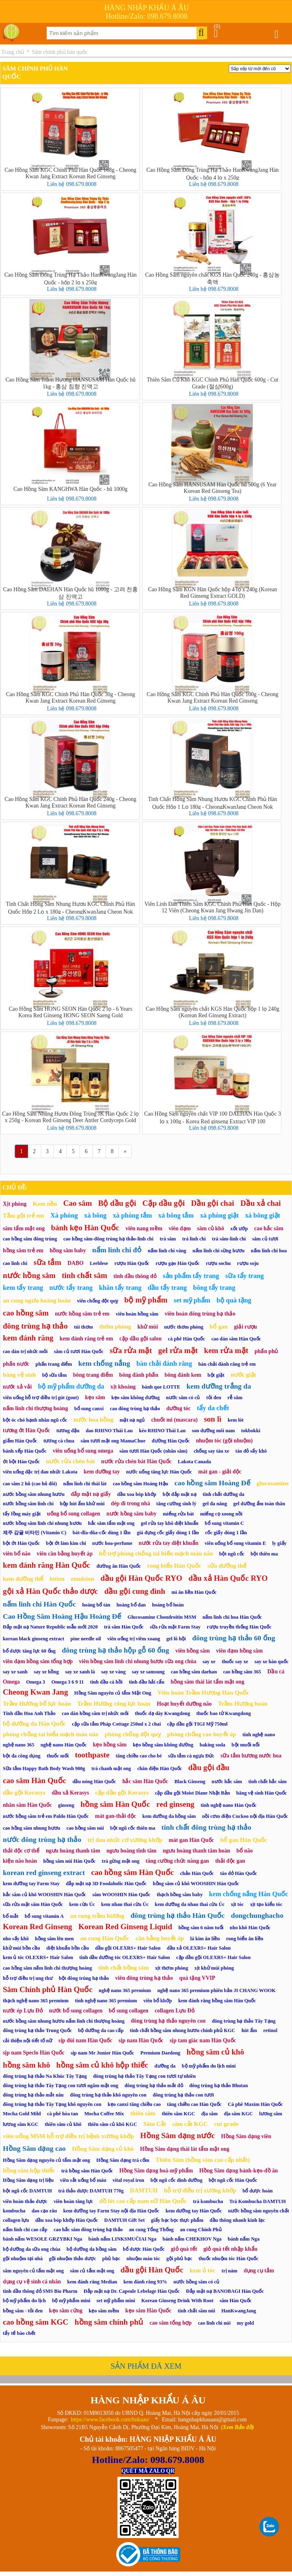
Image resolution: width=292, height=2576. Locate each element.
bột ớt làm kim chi (66, 1543)
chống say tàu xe (211, 1451)
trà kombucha (208, 2201)
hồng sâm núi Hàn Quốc (69, 1861)
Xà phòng (64, 1215)
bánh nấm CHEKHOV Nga (192, 2239)
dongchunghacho (257, 1915)
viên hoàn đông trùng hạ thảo (200, 1314)
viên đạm (179, 1228)
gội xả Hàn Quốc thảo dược (50, 1591)
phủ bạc (111, 2258)
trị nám (229, 2271)
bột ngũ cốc (232, 1554)
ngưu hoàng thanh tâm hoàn (196, 1851)
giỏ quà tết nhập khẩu (231, 2249)
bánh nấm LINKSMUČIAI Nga (122, 2239)
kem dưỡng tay (102, 1472)
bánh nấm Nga (244, 2239)
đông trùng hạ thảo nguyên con (168, 2021)
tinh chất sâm (84, 1275)
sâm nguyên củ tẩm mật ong (33, 2271)
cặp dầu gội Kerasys (122, 1792)
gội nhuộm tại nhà (23, 2258)
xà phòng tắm (132, 1215)
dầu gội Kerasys (24, 1792)
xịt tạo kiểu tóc (266, 1904)
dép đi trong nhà (130, 1503)
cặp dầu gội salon (140, 1339)
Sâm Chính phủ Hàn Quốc (48, 1989)
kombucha (14, 2211)
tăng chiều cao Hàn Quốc (194, 2104)
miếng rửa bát (178, 1514)
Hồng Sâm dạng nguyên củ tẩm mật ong (46, 2160)
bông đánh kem (182, 1375)
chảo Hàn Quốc (197, 1873)
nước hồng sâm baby (131, 1514)
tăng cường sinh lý (176, 1504)
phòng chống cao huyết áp (201, 1734)
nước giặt (243, 1374)
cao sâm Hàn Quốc (34, 1780)
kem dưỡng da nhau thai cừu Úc (190, 1904)
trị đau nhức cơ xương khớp (125, 1840)
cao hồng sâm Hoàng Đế (212, 1483)
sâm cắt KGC (190, 2124)
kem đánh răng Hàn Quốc (46, 1565)
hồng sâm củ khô (215, 2052)
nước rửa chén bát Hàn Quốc (136, 1461)
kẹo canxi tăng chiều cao (134, 2104)
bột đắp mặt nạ (180, 1494)
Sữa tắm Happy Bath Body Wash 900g (44, 1768)
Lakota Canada (194, 1461)
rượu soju (248, 1263)
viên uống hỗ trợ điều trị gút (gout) (41, 1397)
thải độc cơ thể (21, 1851)
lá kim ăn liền (205, 1938)
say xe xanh (15, 1672)
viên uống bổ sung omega (83, 1451)
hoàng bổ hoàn (168, 1605)
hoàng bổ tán (96, 1605)
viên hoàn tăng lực (73, 2201)
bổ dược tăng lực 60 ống (29, 1651)
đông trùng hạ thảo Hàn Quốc (178, 1915)
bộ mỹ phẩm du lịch (24, 2300)
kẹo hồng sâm (109, 1745)
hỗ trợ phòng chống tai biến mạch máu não (156, 1553)
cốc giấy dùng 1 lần (226, 1532)
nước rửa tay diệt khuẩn (168, 1543)
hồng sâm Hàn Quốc (115, 1804)
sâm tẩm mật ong (23, 1228)
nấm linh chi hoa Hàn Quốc (232, 1617)
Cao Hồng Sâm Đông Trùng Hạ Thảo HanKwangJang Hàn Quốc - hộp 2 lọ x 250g (70, 278)
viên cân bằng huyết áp (65, 1554)
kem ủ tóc (202, 2270)
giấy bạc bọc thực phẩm (177, 2220)
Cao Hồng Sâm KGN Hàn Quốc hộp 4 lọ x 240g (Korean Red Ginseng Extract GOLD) (212, 592)
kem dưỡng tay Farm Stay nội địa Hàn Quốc (111, 2211)
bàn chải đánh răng (164, 1363)
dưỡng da (165, 2066)
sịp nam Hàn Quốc (141, 2040)
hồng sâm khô (26, 2065)
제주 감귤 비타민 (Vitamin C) (34, 1532)
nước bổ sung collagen (75, 2011)
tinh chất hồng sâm (123, 1967)
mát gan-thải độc (115, 1816)
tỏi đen (213, 1397)
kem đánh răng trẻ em (86, 1339)
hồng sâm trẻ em (23, 1250)
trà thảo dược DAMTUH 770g (91, 2191)
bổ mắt (10, 1916)
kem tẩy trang (23, 1287)
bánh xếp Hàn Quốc (24, 1451)
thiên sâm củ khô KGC (112, 2124)
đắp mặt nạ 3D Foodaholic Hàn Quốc (106, 1883)
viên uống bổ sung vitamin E (235, 1543)
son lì (212, 1419)
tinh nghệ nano (259, 1734)
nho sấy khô (16, 1938)
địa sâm (209, 2114)
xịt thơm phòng (171, 1968)
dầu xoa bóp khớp (136, 1494)
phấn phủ (266, 1351)
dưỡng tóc (178, 1408)
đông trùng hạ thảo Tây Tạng (243, 2021)
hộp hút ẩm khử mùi (82, 1504)
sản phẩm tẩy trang (191, 1276)
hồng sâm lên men (54, 1938)
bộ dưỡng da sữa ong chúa (31, 2249)
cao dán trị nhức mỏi (25, 1351)
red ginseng (175, 1804)
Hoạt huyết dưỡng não (184, 1704)
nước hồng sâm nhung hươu (33, 1494)
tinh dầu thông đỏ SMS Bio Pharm (40, 2291)
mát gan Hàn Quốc (191, 1840)
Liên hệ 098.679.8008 (71, 184)
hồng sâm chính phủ (109, 2322)
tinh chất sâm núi (196, 2311)
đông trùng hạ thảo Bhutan (218, 2085)
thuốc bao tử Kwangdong (223, 1713)
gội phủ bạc (179, 2258)
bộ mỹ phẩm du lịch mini (209, 2066)
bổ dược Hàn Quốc (143, 2249)
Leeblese (99, 1263)
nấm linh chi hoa (269, 1251)
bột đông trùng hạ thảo (84, 1978)
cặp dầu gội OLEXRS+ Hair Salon (213, 1957)
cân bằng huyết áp (159, 1938)
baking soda (212, 1745)
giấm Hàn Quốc (20, 1441)
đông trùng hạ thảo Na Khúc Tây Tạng (45, 2076)
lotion (57, 1578)
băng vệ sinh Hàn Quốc (261, 1793)
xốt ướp (239, 1228)
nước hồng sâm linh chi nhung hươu (42, 1523)
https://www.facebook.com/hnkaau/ (110, 2419)
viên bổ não (17, 1554)
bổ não (245, 1851)
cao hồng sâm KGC (36, 2322)
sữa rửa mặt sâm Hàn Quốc (33, 1904)
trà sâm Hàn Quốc (124, 1627)
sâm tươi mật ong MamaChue (113, 1441)
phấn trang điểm (53, 1364)
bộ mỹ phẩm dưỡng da (71, 1386)
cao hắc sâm (268, 1228)
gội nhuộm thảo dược (72, 2258)
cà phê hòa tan (62, 2114)
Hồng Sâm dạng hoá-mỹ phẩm (156, 2171)
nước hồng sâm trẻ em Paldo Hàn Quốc (46, 1816)
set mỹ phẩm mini (116, 2300)
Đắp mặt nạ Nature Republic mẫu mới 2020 (50, 1627)
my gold (245, 2323)
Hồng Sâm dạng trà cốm (122, 2160)
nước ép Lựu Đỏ (23, 2011)
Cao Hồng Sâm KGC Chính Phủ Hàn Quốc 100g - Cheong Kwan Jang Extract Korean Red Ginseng (213, 697)
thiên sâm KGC (178, 2114)
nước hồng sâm (29, 1275)
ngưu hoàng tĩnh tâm (131, 1851)
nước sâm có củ (183, 1397)
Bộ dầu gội (117, 1203)
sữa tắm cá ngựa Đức (191, 1756)
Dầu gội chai (212, 1203)
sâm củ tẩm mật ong (92, 2271)
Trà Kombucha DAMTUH (257, 2201)
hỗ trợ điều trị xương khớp (200, 2190)
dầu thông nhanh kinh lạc (237, 2220)
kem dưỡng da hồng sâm (169, 1816)
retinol (270, 2030)
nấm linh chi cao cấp (25, 2229)
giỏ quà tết (184, 2249)
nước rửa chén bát (70, 1461)
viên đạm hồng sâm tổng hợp (38, 1661)
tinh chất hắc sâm (267, 1781)
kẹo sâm (95, 1397)
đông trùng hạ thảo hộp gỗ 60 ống (115, 1650)
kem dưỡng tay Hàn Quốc (194, 2211)
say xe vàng (113, 1672)
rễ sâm (235, 1397)
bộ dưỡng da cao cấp (101, 2030)
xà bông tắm (176, 1215)
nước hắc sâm (227, 1781)
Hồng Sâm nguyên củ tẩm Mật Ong (112, 1693)
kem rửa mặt (226, 1350)
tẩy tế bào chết (19, 2333)
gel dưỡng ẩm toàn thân (259, 1504)
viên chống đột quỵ (97, 1301)
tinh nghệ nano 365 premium (106, 2001)
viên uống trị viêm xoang (133, 1639)
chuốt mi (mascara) (174, 1420)
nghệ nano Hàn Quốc (63, 1745)
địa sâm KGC (238, 2114)
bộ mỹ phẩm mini (71, 2300)
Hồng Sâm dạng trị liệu (28, 2180)
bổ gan (219, 1326)
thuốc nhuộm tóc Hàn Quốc (229, 2258)
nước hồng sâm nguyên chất (258, 2211)
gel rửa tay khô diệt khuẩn (169, 1523)
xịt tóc (237, 1904)
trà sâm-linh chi (229, 1239)
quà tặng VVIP (197, 1978)
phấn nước (16, 1364)
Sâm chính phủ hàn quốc (60, 52)
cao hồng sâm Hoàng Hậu (140, 1484)
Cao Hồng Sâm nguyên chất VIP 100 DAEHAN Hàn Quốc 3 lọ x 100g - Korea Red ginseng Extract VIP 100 (212, 1117)
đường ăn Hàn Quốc (118, 1566)
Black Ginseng (190, 1781)
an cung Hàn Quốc (104, 1938)
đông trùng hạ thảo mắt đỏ (153, 2085)
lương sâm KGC (20, 2124)
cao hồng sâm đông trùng (30, 1239)
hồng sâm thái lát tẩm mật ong (207, 1682)
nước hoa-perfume (112, 1543)
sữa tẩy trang (245, 1276)
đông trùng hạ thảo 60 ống (233, 1638)
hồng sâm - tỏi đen (23, 2311)
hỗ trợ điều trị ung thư (28, 1978)
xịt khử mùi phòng (214, 1968)
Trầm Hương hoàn (242, 1703)
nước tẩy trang (71, 1287)
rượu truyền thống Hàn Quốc (239, 1627)
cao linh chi (15, 1263)
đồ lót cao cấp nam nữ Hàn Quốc (143, 2201)
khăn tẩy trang (120, 1287)
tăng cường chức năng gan (177, 1861)
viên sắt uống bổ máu (83, 2180)
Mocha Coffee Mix (104, 2114)
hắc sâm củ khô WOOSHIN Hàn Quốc (44, 1894)
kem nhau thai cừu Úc (124, 1904)
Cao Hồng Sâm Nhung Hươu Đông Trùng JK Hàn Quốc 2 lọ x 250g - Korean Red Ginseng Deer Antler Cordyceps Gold (70, 1117)
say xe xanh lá (80, 1672)
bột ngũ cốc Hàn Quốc (233, 2180)
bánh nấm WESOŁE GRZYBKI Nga (42, 2239)
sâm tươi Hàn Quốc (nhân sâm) (153, 1451)
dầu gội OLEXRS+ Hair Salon (127, 1948)
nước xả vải (17, 1387)
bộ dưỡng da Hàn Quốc (34, 1723)
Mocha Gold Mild (22, 2114)
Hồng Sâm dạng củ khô (102, 2149)
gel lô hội (176, 1639)
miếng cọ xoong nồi (221, 1514)
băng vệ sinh (19, 1374)
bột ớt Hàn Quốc (21, 1543)
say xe (209, 1661)
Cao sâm (77, 1203)
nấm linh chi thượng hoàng (35, 1408)
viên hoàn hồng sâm (137, 1314)
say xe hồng (46, 1672)
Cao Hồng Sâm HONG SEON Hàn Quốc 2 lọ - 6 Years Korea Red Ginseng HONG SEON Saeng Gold (71, 1012)
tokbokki (250, 1430)
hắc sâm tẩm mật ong (111, 1523)
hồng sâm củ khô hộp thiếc (102, 2065)
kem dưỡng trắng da (218, 1386)
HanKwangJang (238, 2311)
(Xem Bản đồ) (237, 2427)
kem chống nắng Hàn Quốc (248, 1894)
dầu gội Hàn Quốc (152, 2269)
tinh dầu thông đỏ (135, 1276)
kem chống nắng (104, 1363)
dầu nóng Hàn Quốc (94, 1781)
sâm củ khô (210, 1228)
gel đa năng (215, 1504)
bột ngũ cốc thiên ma (132, 1828)
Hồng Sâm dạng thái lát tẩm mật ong (184, 2149)
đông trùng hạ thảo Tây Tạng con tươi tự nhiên (144, 2076)
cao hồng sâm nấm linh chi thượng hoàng (47, 1968)
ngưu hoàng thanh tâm (73, 1851)
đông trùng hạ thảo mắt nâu (33, 2095)
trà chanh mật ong (111, 1768)
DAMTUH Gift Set (124, 2220)
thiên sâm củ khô (63, 2124)
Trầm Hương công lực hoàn (113, 1703)
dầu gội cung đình (134, 1591)
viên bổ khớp (157, 2001)
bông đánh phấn (138, 1375)
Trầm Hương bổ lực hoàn (37, 1703)
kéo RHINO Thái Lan (162, 1430)
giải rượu (245, 1327)
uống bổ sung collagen (73, 1514)
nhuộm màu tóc (143, 2258)
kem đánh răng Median (92, 2282)
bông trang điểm (93, 1375)
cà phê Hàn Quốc (186, 1339)
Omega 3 (35, 1682)
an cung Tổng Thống (151, 2229)
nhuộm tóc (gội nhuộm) (224, 1441)
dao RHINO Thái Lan (109, 1430)
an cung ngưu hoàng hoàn (37, 1300)
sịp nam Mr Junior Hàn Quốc (102, 2053)
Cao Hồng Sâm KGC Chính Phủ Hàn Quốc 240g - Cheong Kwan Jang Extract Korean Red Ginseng (70, 802)
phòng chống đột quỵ (133, 1734)
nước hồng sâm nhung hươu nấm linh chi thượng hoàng (63, 2021)
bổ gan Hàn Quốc (243, 1840)
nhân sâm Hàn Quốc (27, 1805)
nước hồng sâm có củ (196, 2282)
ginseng (66, 1805)
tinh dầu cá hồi (106, 1682)
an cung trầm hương (97, 1916)
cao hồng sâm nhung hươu (31, 1828)
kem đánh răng (28, 1337)
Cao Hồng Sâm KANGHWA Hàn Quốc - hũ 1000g (70, 489)
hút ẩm (249, 2030)
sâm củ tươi (265, 1239)
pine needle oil (86, 1639)
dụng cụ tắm (258, 2271)
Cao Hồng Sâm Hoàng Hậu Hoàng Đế (62, 1616)
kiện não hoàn (20, 1861)
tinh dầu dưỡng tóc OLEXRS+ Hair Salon (125, 1957)
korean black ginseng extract (33, 1639)
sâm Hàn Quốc (236, 2300)
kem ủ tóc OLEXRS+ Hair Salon (38, 1957)
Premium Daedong (160, 2053)
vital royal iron (128, 2180)
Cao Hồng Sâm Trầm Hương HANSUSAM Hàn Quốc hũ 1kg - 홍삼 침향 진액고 (70, 383)
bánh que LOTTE (161, 1387)
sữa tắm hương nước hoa (251, 1756)
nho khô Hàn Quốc (250, 1927)
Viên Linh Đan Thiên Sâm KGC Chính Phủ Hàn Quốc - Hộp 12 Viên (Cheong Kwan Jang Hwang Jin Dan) (212, 907)
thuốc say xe (235, 1661)
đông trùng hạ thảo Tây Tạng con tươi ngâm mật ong (60, 2085)
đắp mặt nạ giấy (91, 1494)
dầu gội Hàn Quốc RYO (141, 1578)
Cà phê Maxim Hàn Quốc (255, 2104)
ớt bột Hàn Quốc (21, 1461)
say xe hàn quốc (271, 1661)
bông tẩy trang (214, 1287)
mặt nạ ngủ (132, 1420)
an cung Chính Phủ (200, 2229)
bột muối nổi (246, 1745)
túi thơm (83, 1327)
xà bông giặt (262, 1215)
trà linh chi (194, 1239)
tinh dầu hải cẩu (146, 1682)
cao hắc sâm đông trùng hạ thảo (88, 2229)
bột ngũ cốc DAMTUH (27, 2191)
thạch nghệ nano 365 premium (36, 2001)
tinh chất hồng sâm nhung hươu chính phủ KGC (182, 2030)
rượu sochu (218, 1263)
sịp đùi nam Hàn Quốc (85, 2040)
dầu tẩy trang (167, 1287)
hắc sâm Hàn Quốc (145, 1781)
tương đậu (68, 1430)
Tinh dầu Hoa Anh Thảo (29, 1713)
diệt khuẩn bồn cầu (67, 1948)
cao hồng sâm (26, 1313)
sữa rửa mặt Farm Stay (175, 1627)
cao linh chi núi (214, 2323)
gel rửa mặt (178, 1350)
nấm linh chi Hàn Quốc (39, 1604)
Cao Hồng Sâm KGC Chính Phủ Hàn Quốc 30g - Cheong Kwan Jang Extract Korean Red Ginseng (70, 697)
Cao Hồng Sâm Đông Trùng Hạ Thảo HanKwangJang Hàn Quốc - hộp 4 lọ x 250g (212, 173)
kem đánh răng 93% (145, 2282)
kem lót (235, 1420)
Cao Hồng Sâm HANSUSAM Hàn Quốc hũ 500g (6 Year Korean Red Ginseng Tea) (212, 487)
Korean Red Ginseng (37, 1926)
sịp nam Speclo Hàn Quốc (33, 2053)
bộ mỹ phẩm (146, 1300)
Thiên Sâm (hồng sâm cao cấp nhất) (202, 2160)
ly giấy (279, 1543)
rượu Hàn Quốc (131, 1263)
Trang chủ (12, 52)
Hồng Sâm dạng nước (177, 2135)
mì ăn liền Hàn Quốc (194, 1592)
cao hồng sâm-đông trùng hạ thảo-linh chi (108, 1239)
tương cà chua (58, 1441)
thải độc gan (230, 1861)
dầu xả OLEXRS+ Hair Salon (199, 1948)
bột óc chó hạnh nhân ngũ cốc (35, 1420)
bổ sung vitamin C (224, 1523)
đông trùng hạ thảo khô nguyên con (108, 2095)
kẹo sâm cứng (65, 2311)
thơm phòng (115, 1326)
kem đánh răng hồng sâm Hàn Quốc (217, 2001)
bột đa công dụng (21, 1756)
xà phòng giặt (219, 1215)
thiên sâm (142, 2113)
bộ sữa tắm (54, 1375)
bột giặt (216, 1375)
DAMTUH (143, 2190)
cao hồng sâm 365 (242, 1672)
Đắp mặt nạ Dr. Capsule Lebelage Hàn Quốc (132, 2291)
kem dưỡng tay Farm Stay (31, 1883)
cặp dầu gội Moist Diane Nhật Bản (192, 1793)
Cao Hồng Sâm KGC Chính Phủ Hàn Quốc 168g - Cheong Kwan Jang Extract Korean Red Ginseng (70, 173)
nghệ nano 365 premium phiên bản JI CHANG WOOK (216, 1990)
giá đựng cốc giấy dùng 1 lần (168, 1532)
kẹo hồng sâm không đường (163, 1745)
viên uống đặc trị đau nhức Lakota (40, 1472)
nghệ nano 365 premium (125, 1990)
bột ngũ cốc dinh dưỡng (176, 2180)
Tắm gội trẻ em (23, 1215)
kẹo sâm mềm (103, 2311)
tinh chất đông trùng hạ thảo (206, 1827)
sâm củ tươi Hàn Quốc (78, 1351)
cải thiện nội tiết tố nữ (27, 2040)
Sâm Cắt (154, 2124)
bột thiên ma (264, 1554)
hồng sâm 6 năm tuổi (200, 1927)
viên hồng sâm (192, 1651)
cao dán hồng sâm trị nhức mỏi (95, 1713)
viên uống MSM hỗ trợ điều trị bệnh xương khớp (68, 2136)
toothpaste (92, 1755)
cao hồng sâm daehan (194, 1672)
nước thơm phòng (184, 1327)
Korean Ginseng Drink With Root (178, 2300)
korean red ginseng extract (44, 1872)
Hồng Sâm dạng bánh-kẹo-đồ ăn (238, 2171)
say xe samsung (148, 1672)
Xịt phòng (15, 1204)
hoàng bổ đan (131, 1605)
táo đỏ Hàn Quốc (238, 1873)
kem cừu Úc (82, 1904)
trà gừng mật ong (120, 1861)
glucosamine (273, 1483)
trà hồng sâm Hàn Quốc (87, 2171)
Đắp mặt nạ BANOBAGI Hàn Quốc (225, 2291)
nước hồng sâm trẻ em (82, 1314)
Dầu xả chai (260, 1203)
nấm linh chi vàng (167, 1251)
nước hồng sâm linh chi (28, 1504)
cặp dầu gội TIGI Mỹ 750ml (197, 1724)
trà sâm (167, 1239)
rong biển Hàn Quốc (174, 1565)
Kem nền (45, 1203)
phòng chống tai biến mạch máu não (50, 1734)
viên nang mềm (144, 1228)
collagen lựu (16, 2220)
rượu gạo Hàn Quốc (177, 1263)
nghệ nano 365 (18, 1745)
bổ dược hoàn (258, 2191)
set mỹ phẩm (192, 1300)
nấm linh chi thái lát (84, 1484)
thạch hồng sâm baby (180, 1894)
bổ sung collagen (128, 2011)
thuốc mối (58, 1756)
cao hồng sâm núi (85, 1828)
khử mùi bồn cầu (21, 1948)
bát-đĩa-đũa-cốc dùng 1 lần (102, 1532)
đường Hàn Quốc (171, 1441)
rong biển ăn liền (244, 1938)
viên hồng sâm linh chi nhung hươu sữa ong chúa (137, 1661)
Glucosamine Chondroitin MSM (162, 1617)
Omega (11, 1682)
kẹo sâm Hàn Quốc (148, 2311)
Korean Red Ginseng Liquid (125, 1926)
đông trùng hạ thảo (35, 1326)
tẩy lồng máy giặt (22, 1514)
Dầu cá (276, 1672)
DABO (76, 1263)
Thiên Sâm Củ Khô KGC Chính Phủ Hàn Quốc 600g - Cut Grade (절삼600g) (213, 383)
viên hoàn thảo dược (25, 2201)
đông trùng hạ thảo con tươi (183, 2095)
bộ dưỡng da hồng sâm (91, 2249)
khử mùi (147, 1327)
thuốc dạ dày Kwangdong (162, 1713)
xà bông (95, 1215)
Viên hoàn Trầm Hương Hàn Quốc (203, 1692)
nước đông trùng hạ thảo (42, 1839)
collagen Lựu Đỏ (175, 2011)
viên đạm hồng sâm (239, 1651)
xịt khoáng (123, 1387)
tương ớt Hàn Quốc (26, 1430)
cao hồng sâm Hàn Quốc (132, 1872)
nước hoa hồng (93, 1419)
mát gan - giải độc (219, 1472)
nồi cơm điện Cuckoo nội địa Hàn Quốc (245, 1816)
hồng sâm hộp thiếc (29, 2170)
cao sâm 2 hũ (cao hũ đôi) (30, 1484)
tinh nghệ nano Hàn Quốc (229, 1805)
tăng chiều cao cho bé (139, 1756)
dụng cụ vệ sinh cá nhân (32, 2282)
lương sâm (270, 2114)
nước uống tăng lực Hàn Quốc (159, 1472)
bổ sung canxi (89, 1408)
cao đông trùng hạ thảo (135, 1408)
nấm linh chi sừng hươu (218, 1251)
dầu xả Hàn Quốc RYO (228, 1578)
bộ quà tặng (234, 1300)
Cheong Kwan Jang (35, 1692)
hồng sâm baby (68, 1250)
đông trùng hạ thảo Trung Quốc (37, 2030)
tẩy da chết (213, 1408)
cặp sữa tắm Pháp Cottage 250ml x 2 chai (116, 1724)
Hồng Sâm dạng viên (246, 2136)
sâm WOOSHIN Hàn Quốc (121, 1894)
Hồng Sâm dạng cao (34, 2148)
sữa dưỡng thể (227, 1565)
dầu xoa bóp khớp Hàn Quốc (66, 2220)
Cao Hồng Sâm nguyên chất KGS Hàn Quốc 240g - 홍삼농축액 (212, 278)
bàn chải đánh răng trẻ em (227, 1364)
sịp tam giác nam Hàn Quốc (203, 2040)
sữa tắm (47, 1262)
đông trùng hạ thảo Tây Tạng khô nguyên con (52, 2104)
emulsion (82, 1578)
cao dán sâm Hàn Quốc (236, 1339)
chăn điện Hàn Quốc (159, 1768)
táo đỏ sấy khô (251, 1451)
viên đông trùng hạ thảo (144, 1978)
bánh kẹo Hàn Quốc (85, 1227)
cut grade (226, 2124)
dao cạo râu (44, 2211)
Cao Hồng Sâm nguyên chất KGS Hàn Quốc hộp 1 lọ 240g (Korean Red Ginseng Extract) (212, 1012)
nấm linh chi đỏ (117, 1250)
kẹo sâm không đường (135, 1397)
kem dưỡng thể (23, 1578)
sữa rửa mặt (131, 1350)
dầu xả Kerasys (70, 1793)
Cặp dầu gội (163, 1203)
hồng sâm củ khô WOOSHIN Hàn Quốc (196, 1883)
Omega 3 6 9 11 (67, 1682)
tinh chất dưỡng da (223, 1494)
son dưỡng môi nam (213, 1430)
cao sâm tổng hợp (171, 2323)
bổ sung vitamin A (44, 1916)
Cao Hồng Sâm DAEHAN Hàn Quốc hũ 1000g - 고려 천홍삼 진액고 (70, 592)
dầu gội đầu (209, 1767)
